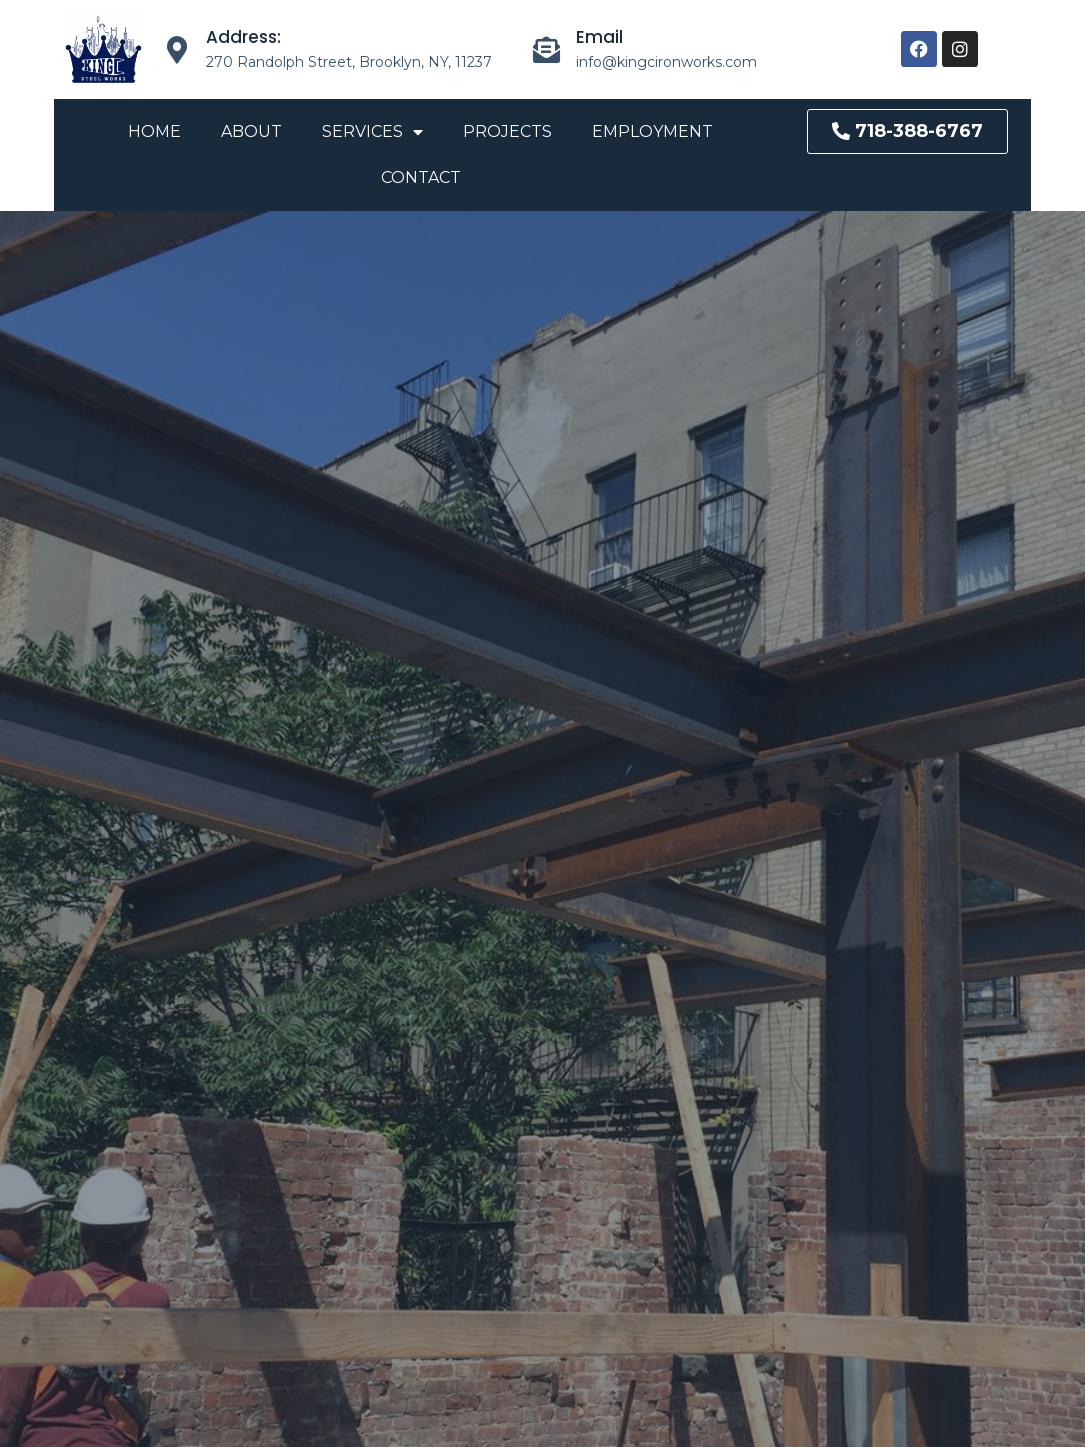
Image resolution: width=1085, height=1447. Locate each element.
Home (154, 131)
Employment (652, 131)
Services (372, 132)
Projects (507, 131)
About (251, 131)
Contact (421, 177)
